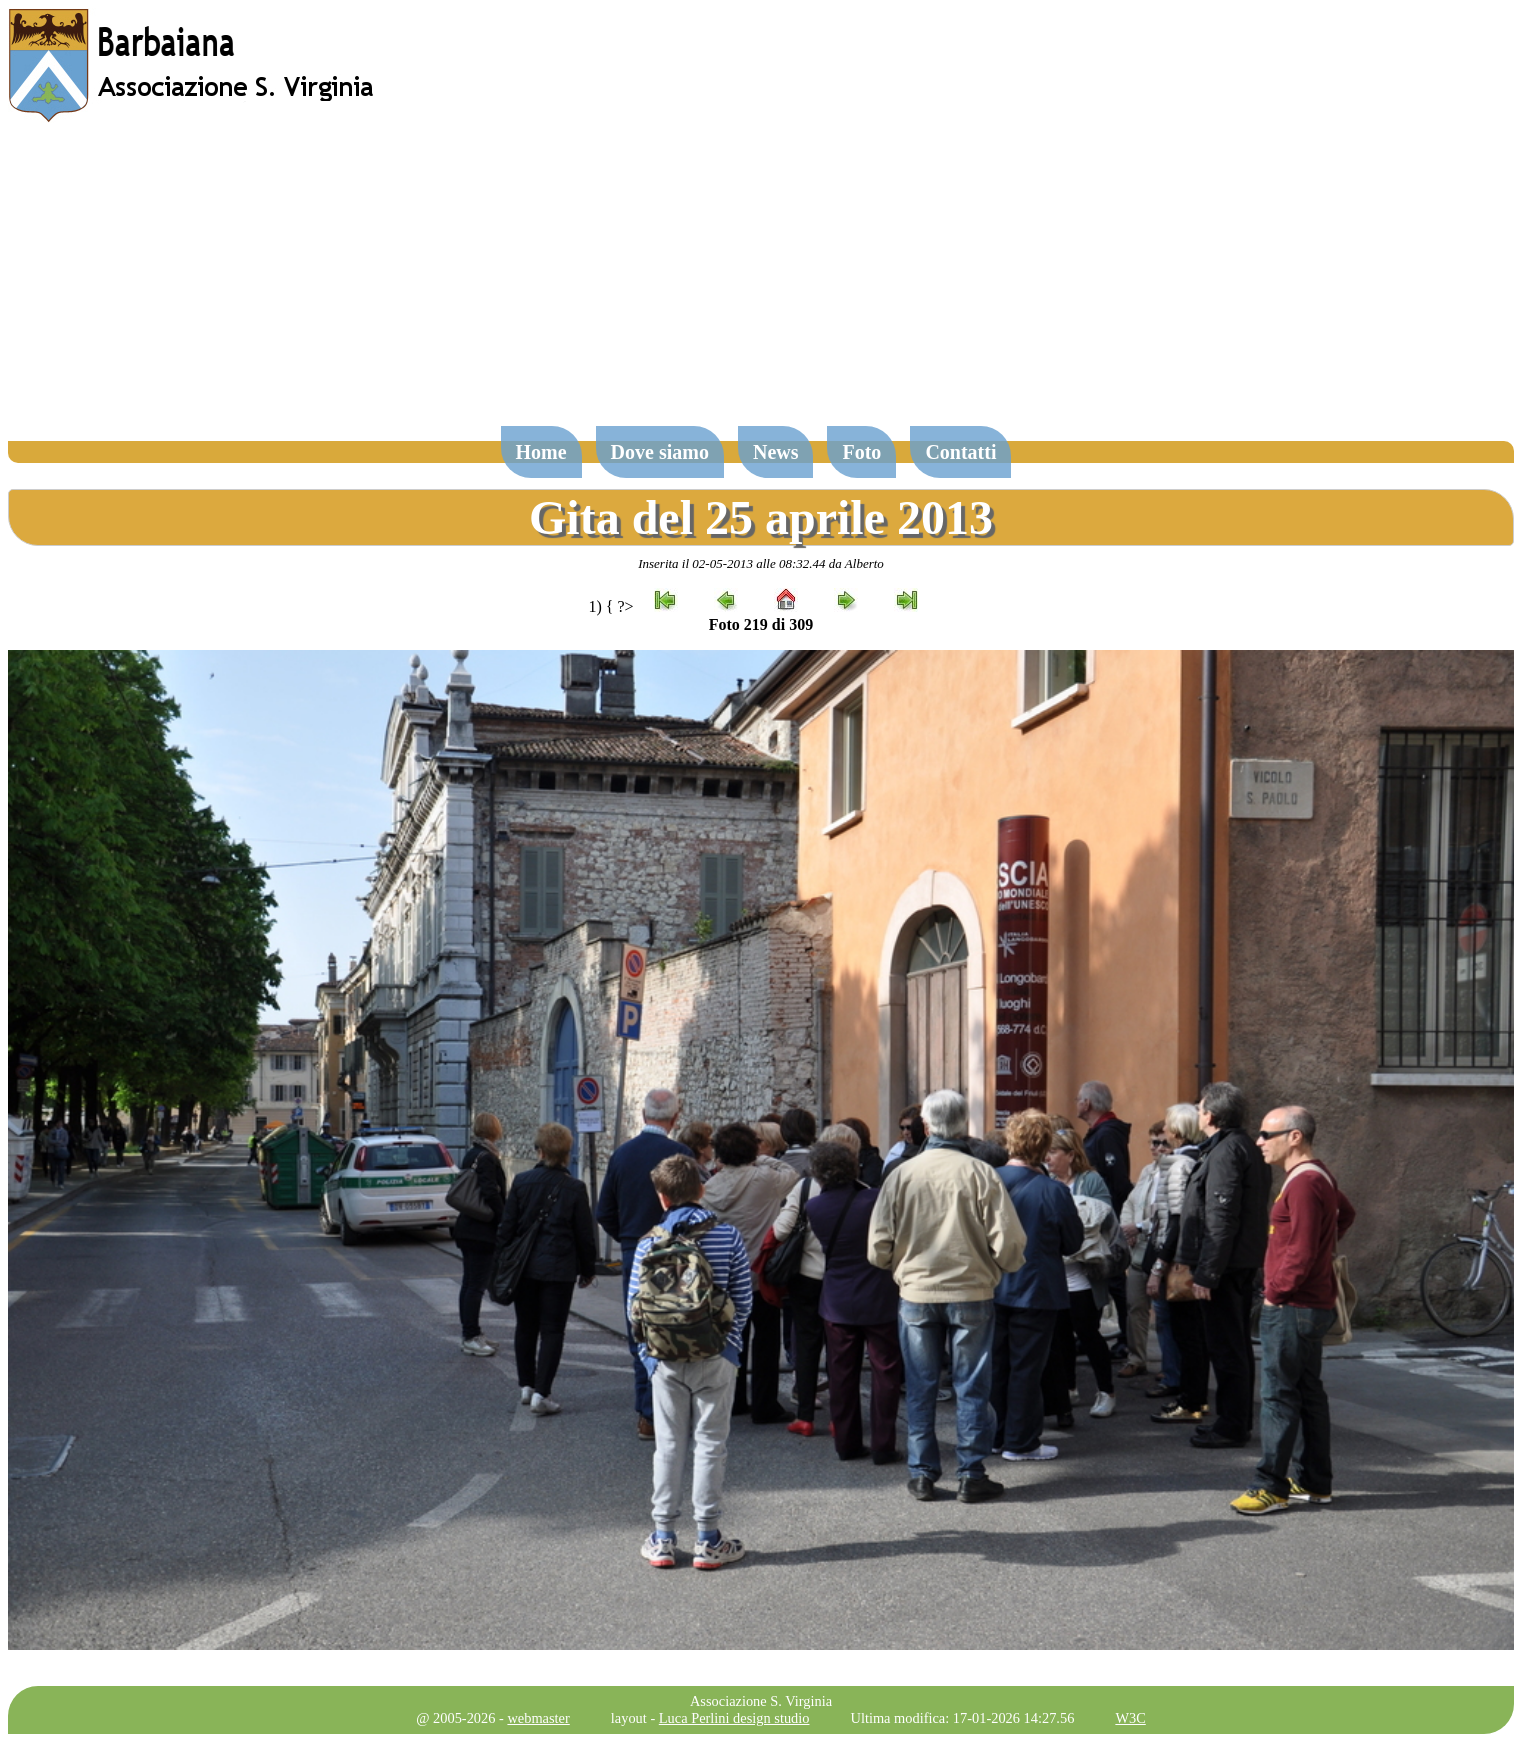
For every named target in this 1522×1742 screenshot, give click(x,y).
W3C (1130, 1718)
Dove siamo (660, 452)
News (776, 452)
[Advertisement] (761, 284)
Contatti (960, 452)
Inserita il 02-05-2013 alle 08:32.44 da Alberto (761, 563)
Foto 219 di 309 (761, 624)
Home (541, 452)
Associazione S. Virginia (761, 1701)
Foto (861, 452)
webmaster (538, 1718)
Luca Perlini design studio (734, 1718)
